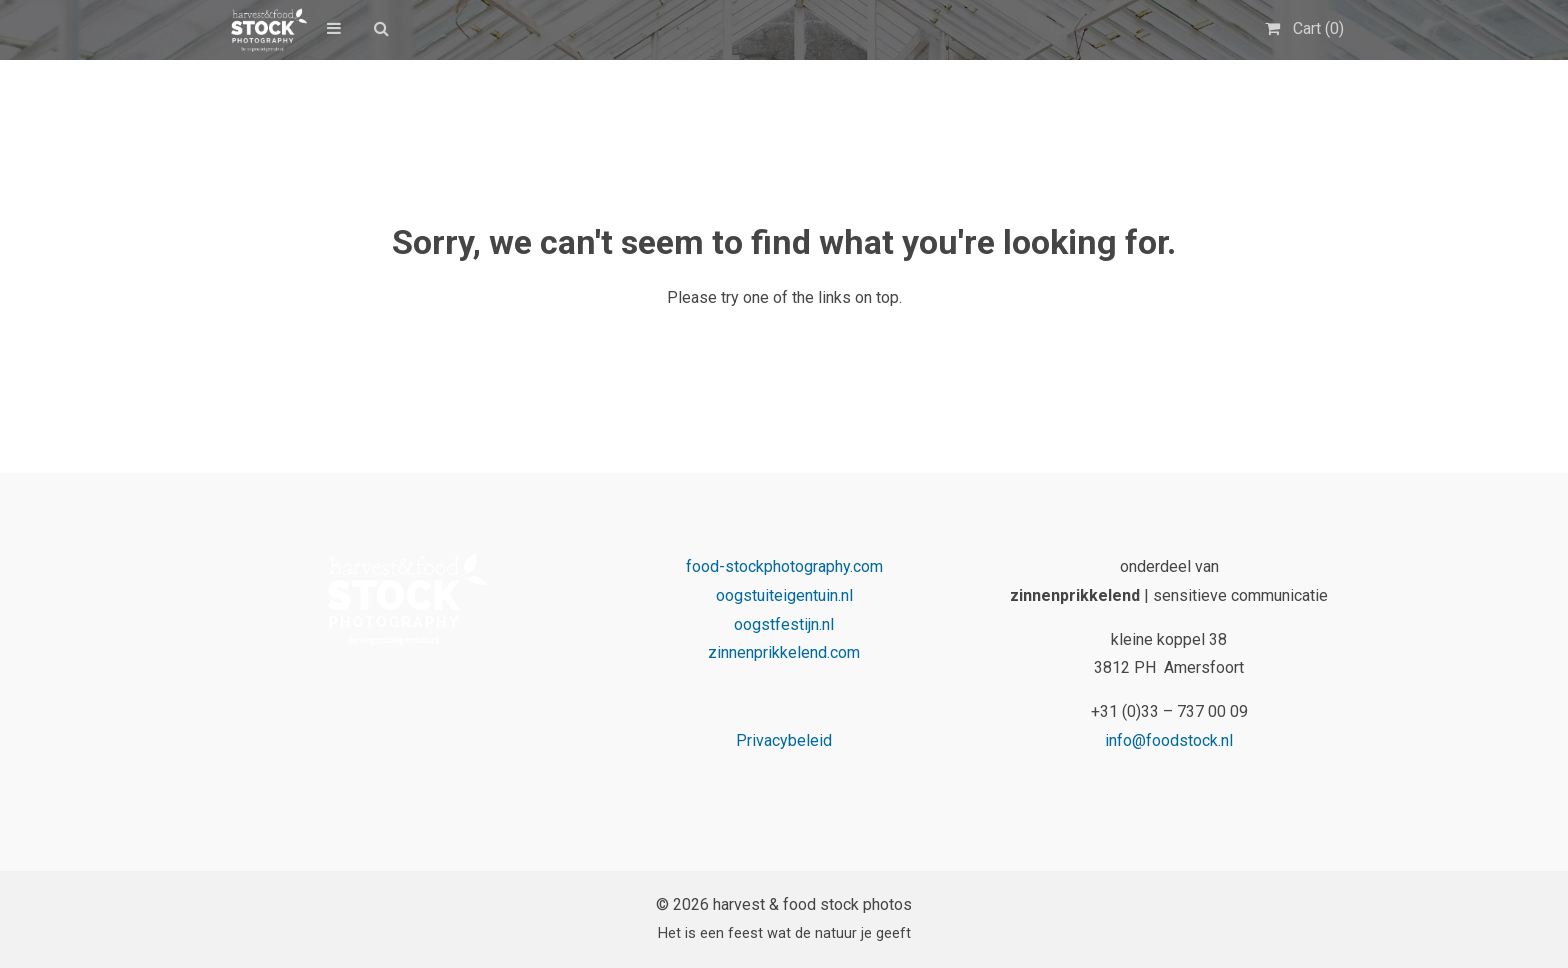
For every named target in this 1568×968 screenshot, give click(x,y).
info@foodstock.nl (1169, 740)
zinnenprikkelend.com (784, 652)
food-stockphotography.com (784, 566)
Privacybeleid (784, 740)
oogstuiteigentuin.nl (784, 595)
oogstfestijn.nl (784, 624)
